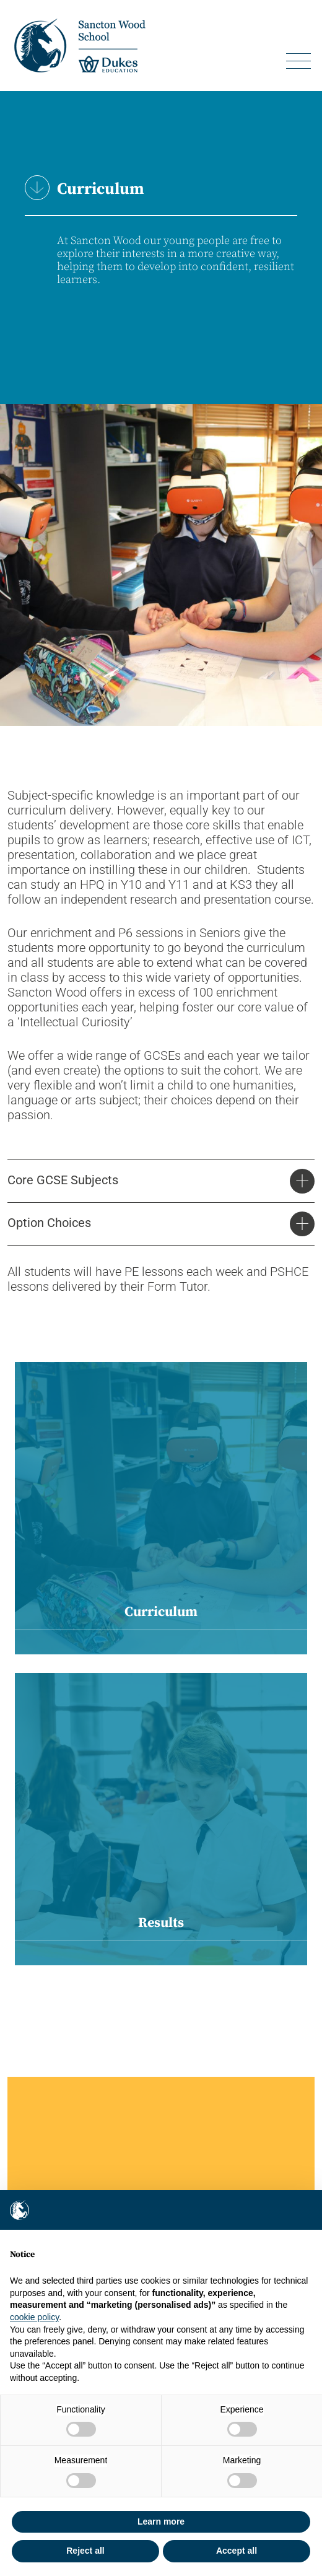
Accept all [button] (236, 2551)
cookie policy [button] (34, 2317)
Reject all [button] (85, 2551)
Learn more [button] (161, 2521)
